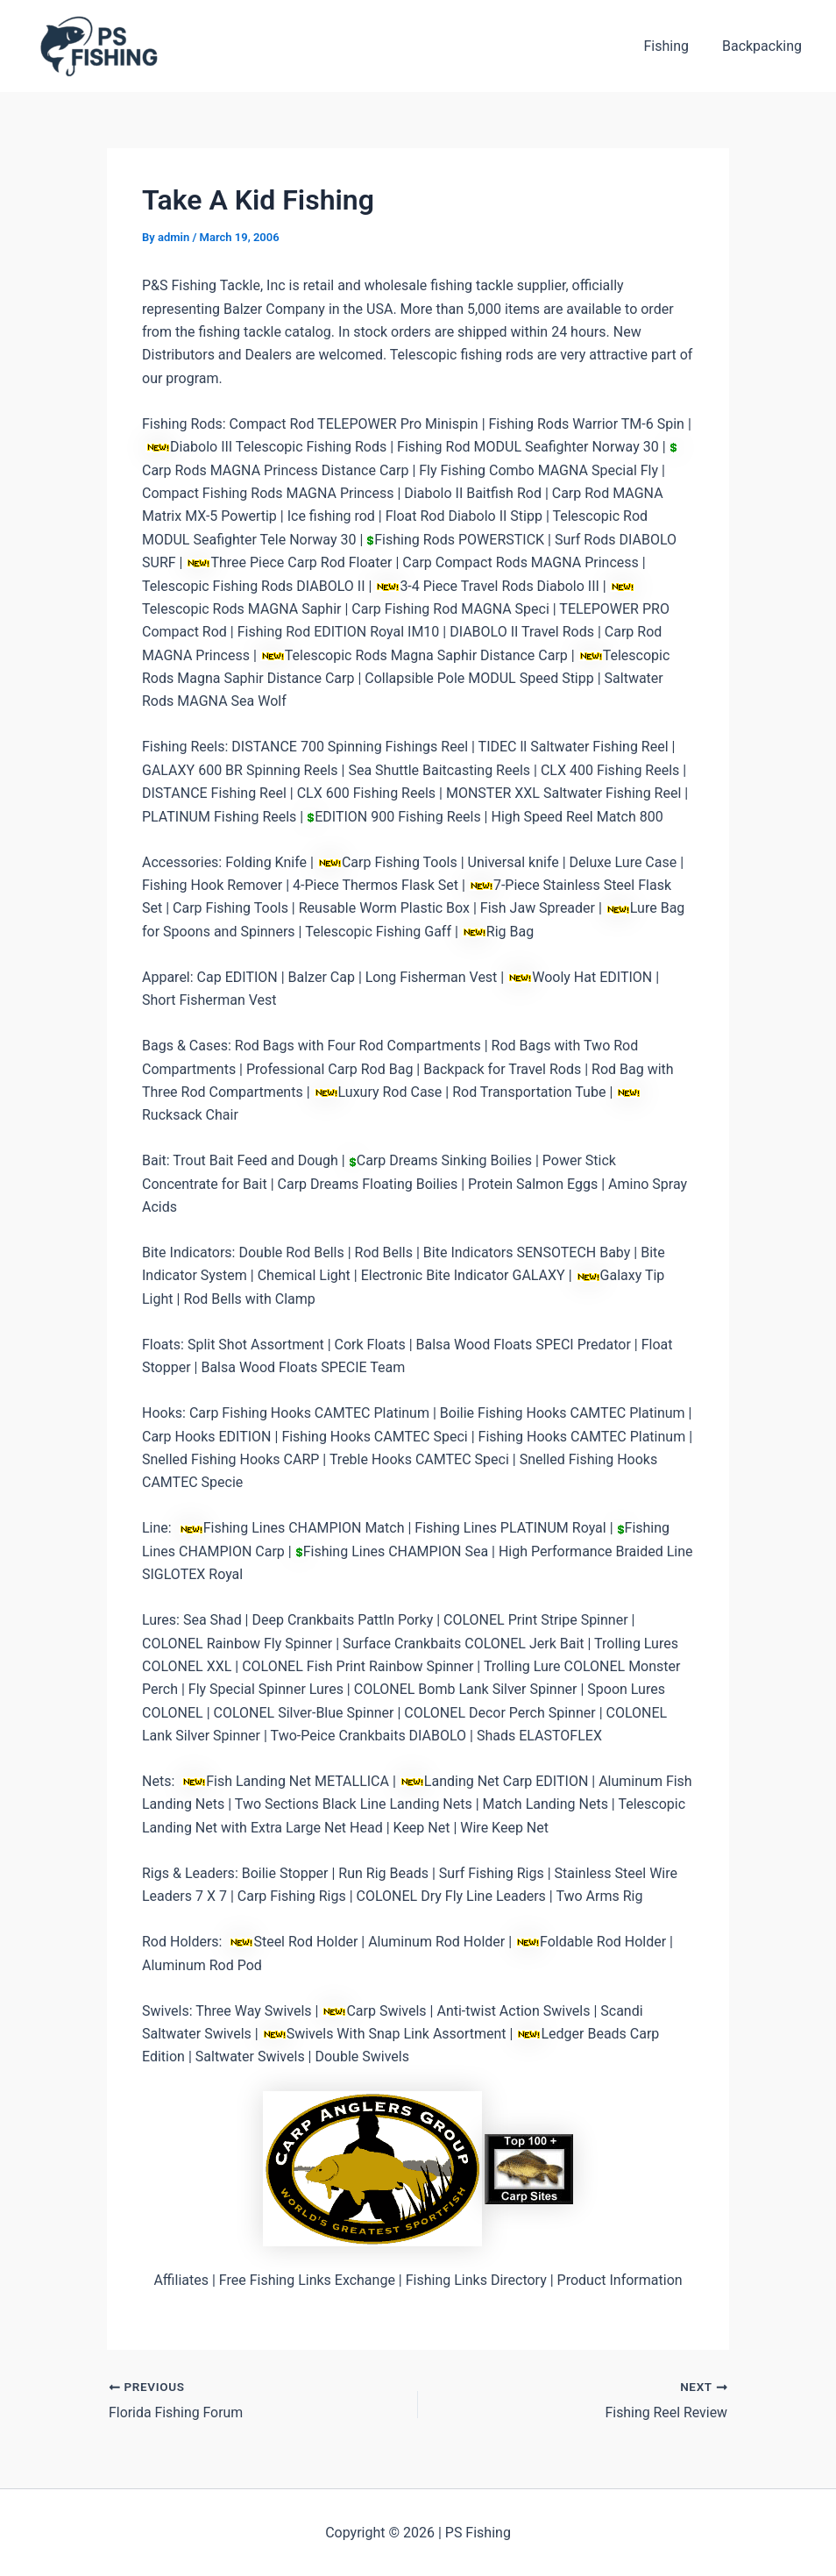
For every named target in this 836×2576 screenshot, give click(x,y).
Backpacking (764, 46)
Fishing (674, 46)
